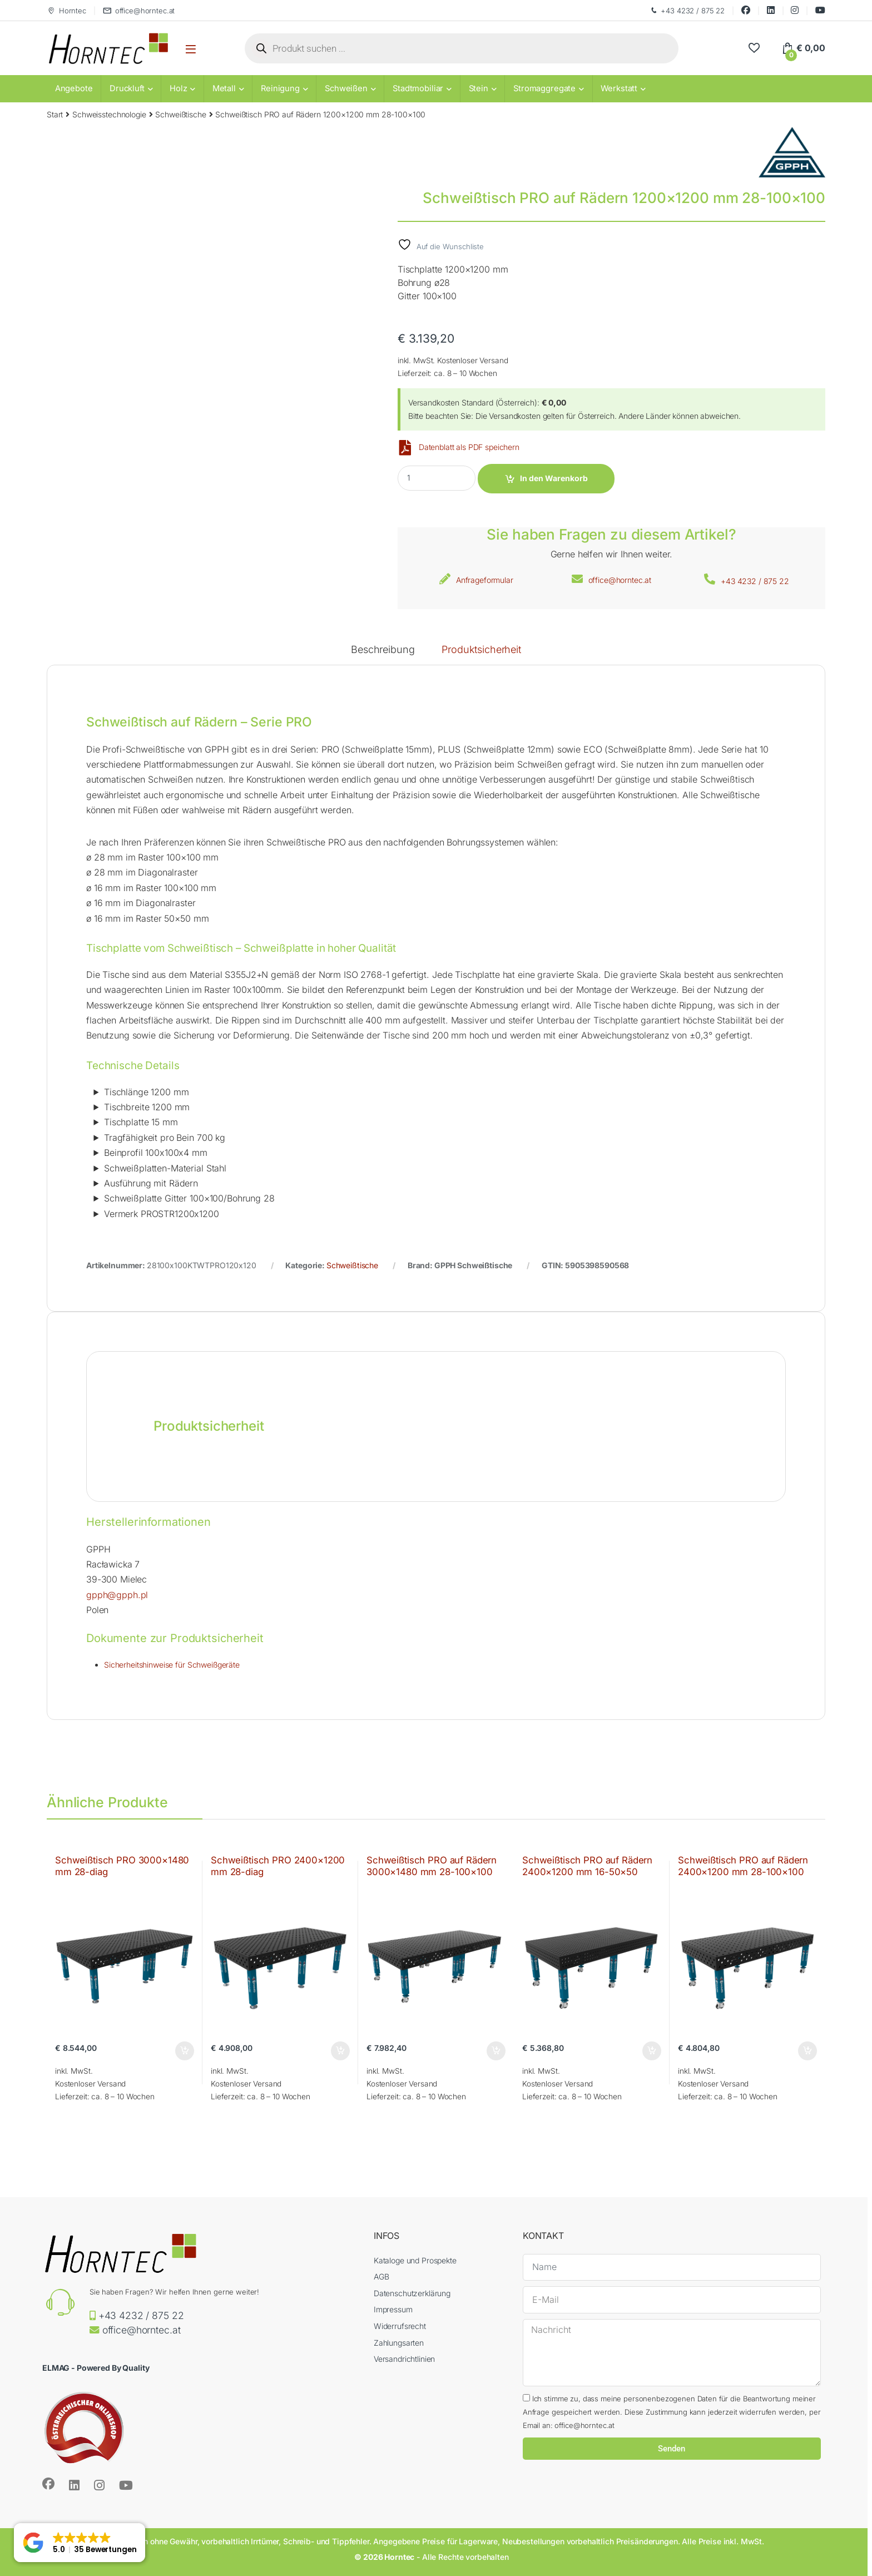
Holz (178, 88)
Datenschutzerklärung (412, 2293)
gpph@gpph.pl (117, 1594)
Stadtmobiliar (418, 88)
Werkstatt (619, 88)
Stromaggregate (544, 88)
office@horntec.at (139, 11)
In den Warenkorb (554, 478)
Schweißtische (180, 114)
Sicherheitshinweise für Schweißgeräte (172, 1664)
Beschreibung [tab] (382, 650)
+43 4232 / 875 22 (687, 11)
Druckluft (127, 88)
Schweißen (346, 88)
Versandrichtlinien (404, 2359)
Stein (478, 88)
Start (55, 114)
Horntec (66, 11)
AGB (381, 2276)
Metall (224, 88)
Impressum (393, 2309)
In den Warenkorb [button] (184, 2050)
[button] (79, 2542)
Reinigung (280, 88)
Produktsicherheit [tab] (481, 650)
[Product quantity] (436, 478)
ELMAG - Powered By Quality (95, 2367)
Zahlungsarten (399, 2342)
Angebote (74, 88)
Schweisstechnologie (109, 114)
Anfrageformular (484, 580)
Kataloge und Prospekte (415, 2260)
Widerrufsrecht (400, 2326)
